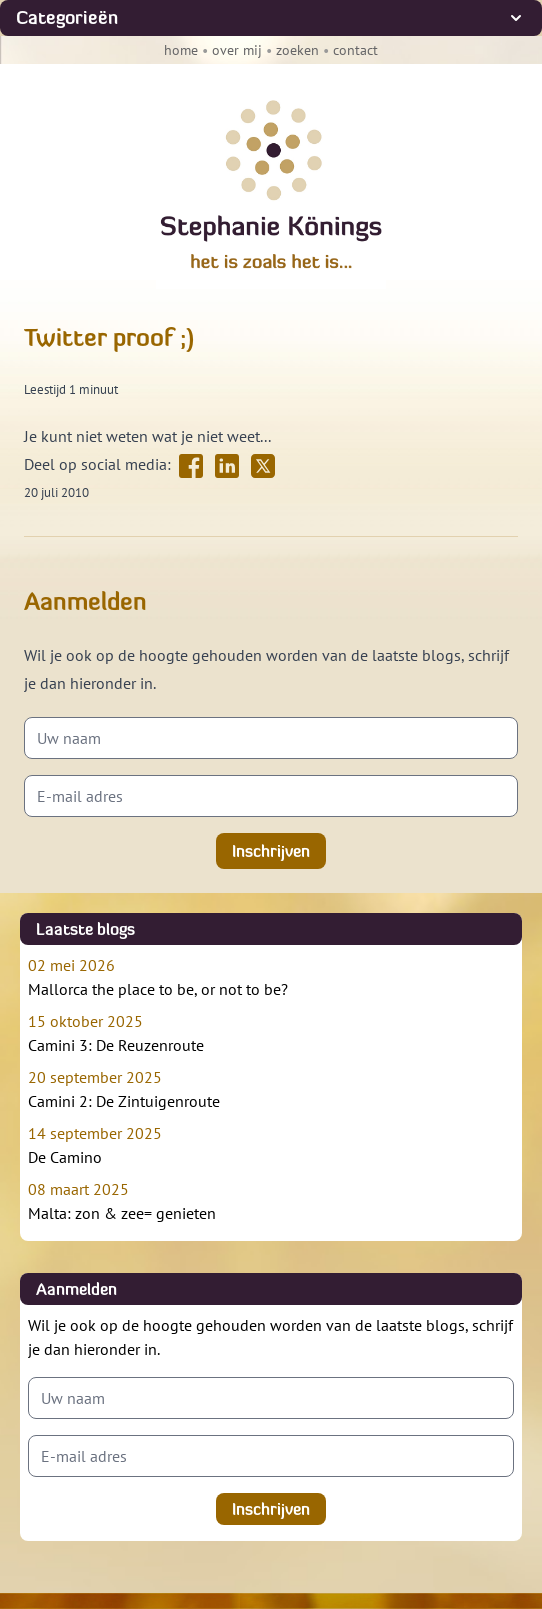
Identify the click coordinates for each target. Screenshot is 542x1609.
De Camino (271, 1144)
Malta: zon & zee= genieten (271, 1200)
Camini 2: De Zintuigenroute (271, 1088)
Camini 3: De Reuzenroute (271, 1032)
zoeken (297, 50)
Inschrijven (271, 851)
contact (355, 50)
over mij (237, 50)
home (181, 50)
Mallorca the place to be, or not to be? (271, 976)
